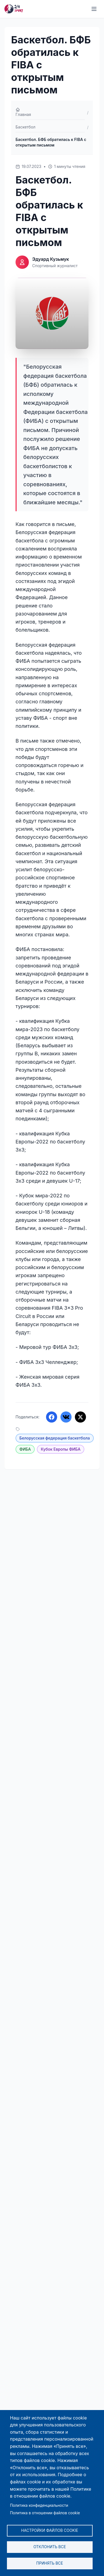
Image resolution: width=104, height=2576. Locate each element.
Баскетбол (25, 127)
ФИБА (25, 1449)
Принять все (49, 2563)
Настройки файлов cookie (49, 2530)
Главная (23, 112)
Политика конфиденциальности (39, 2505)
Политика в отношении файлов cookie (45, 2513)
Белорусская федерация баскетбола (54, 1438)
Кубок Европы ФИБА (60, 1449)
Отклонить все (49, 2547)
